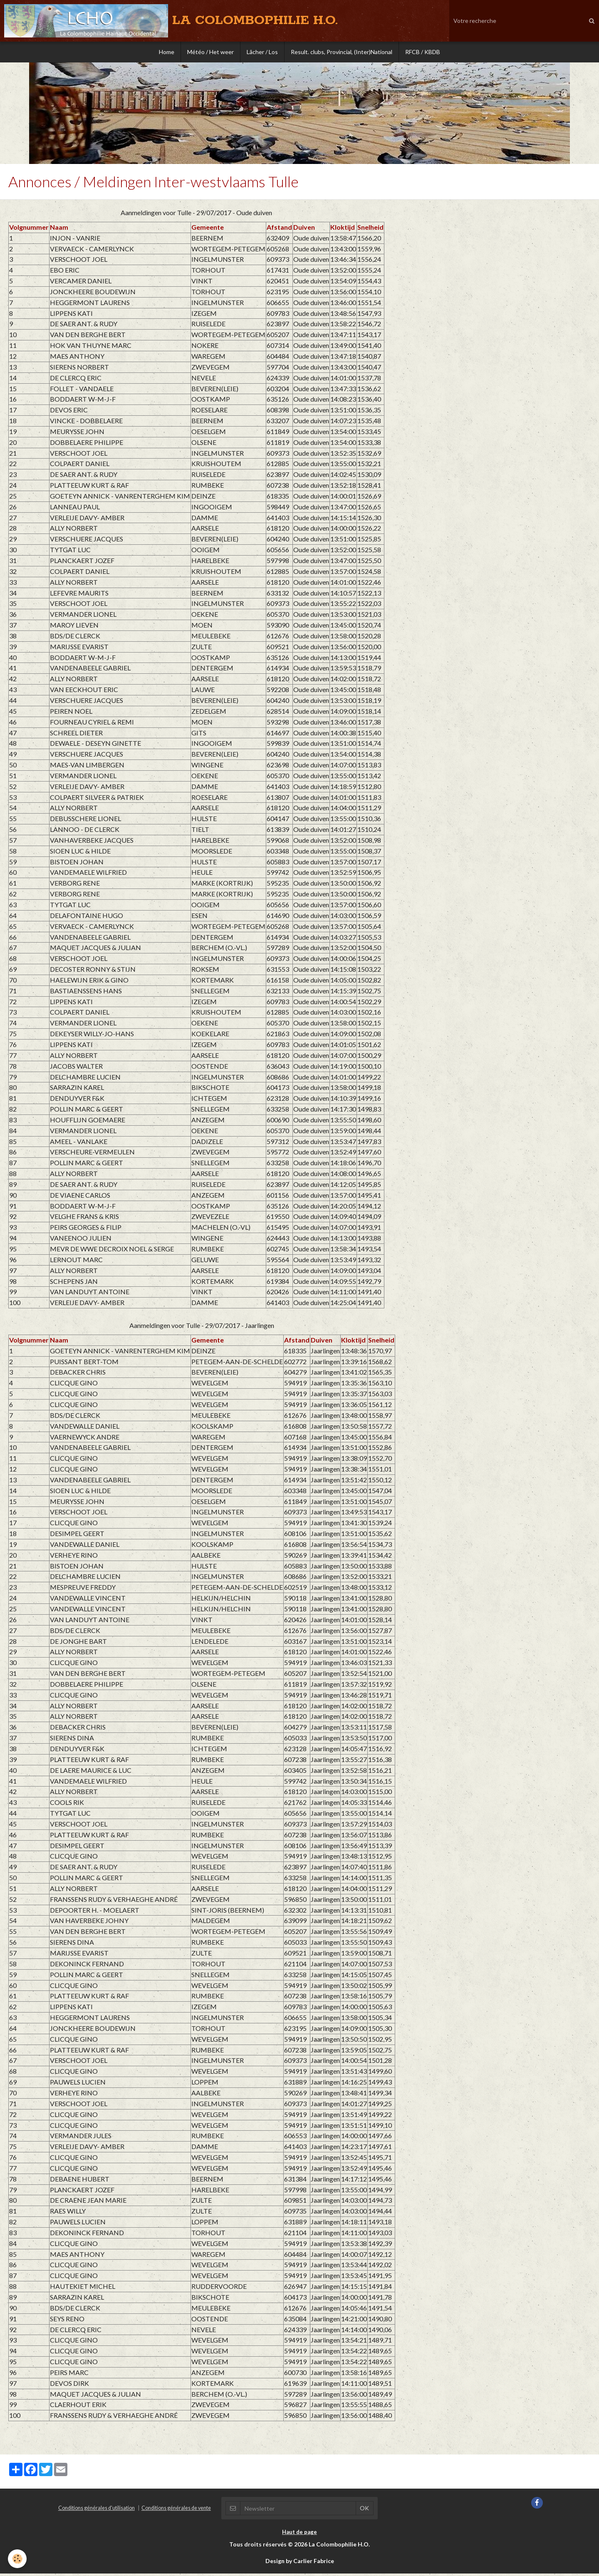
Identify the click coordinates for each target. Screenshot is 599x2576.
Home (166, 51)
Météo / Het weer (210, 51)
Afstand (279, 229)
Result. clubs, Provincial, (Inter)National (341, 51)
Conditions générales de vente (176, 2510)
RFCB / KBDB (422, 51)
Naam (59, 229)
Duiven (304, 229)
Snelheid (370, 229)
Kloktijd (342, 229)
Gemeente (207, 229)
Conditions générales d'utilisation (96, 2510)
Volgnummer (29, 229)
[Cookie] (17, 2558)
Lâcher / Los (262, 51)
